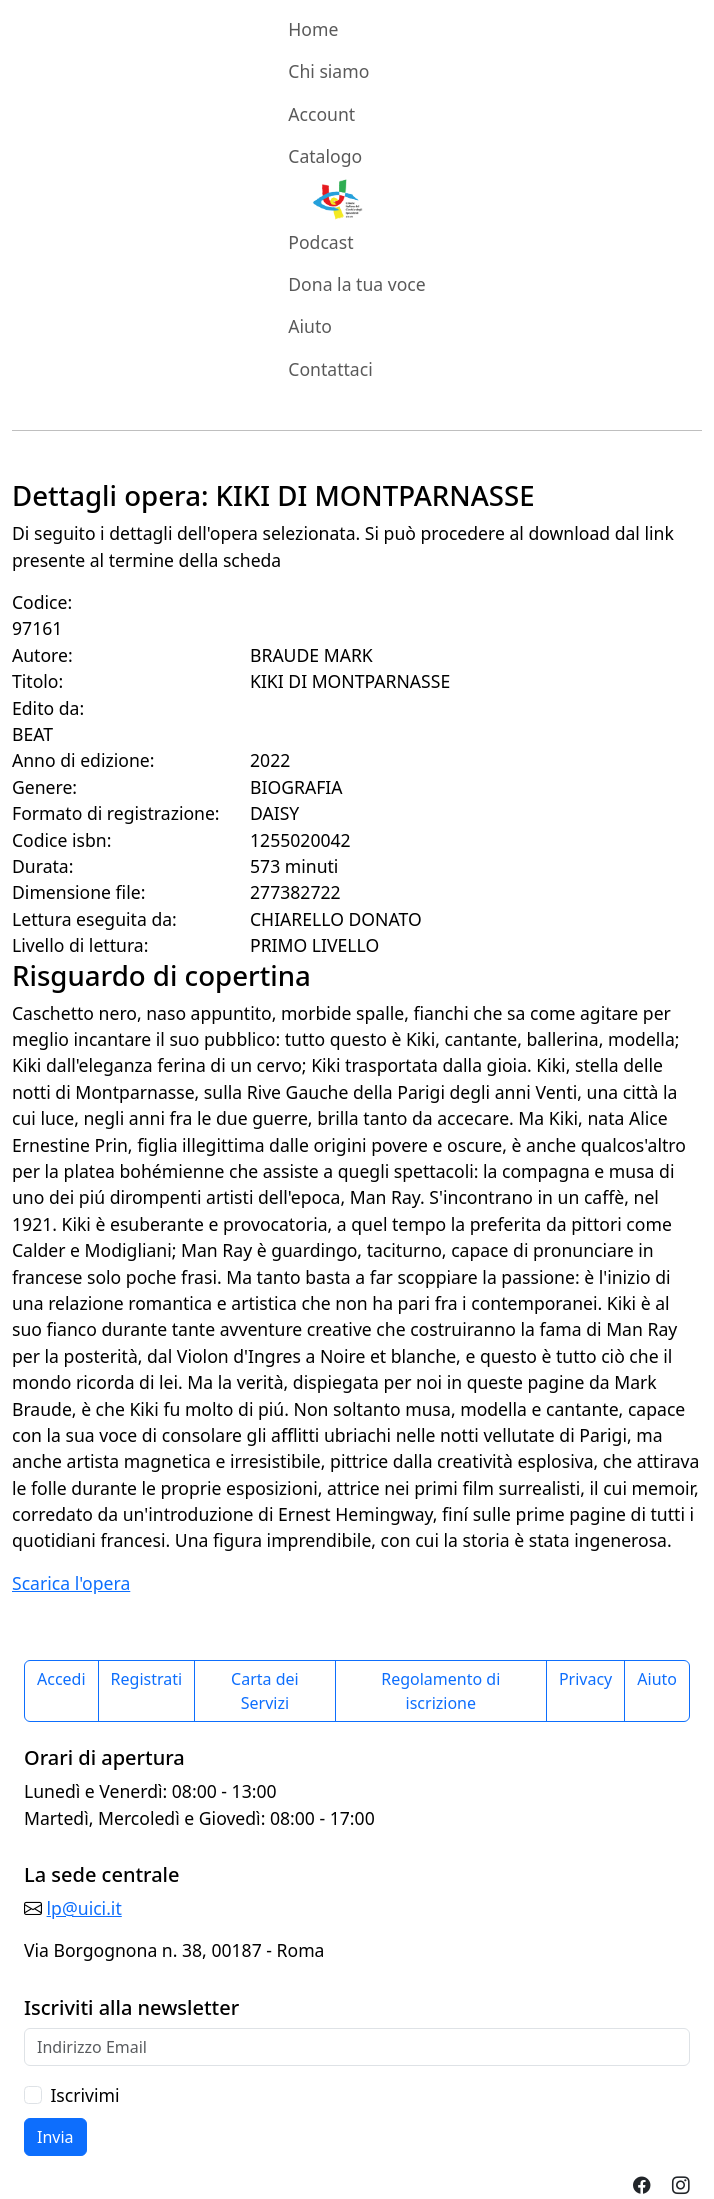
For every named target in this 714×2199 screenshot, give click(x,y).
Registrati (147, 1679)
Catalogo (325, 156)
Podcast (320, 242)
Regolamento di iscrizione (440, 1691)
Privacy (585, 1679)
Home (313, 29)
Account (321, 114)
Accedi (61, 1679)
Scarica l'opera (71, 1583)
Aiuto (310, 326)
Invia (55, 2137)
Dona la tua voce (356, 284)
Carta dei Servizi (265, 1691)
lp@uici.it (84, 1908)
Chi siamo (328, 71)
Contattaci (330, 369)
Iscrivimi (84, 2095)
